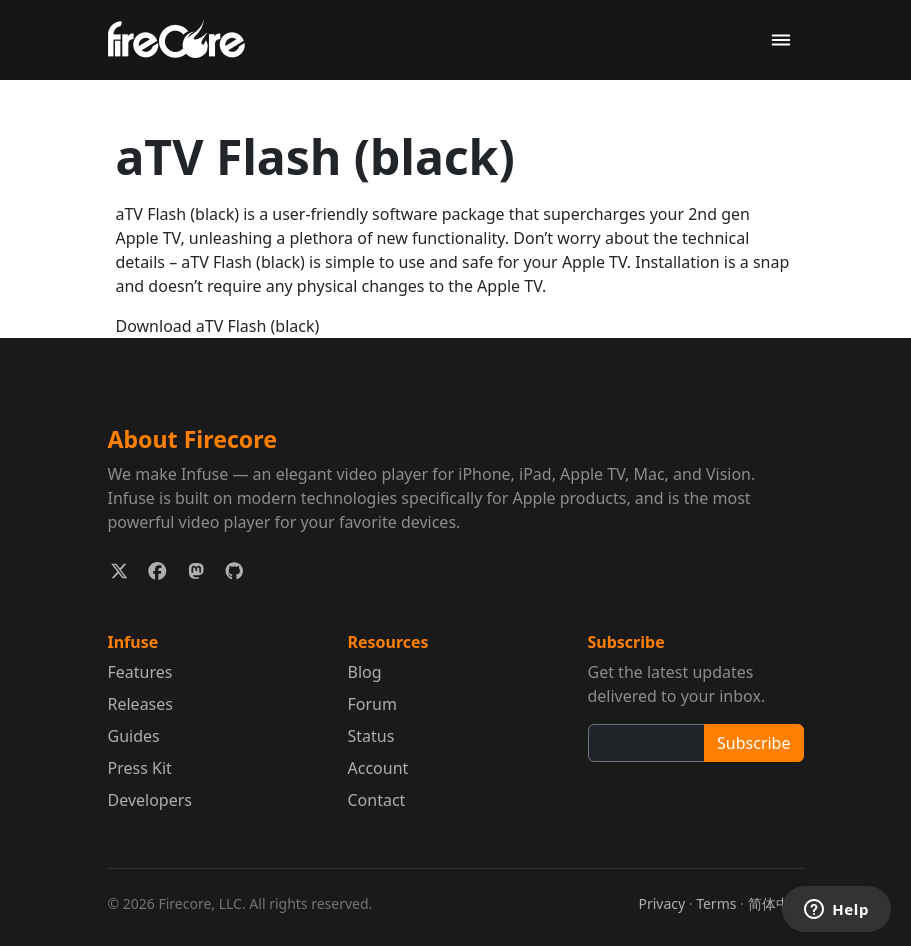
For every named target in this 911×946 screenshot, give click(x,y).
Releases (140, 704)
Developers (150, 800)
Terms (716, 903)
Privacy (661, 903)
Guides (134, 736)
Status (371, 736)
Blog (365, 672)
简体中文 (776, 903)
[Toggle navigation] (781, 40)
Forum (372, 704)
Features (140, 672)
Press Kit (140, 768)
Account (378, 768)
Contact (377, 800)
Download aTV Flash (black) (218, 326)
